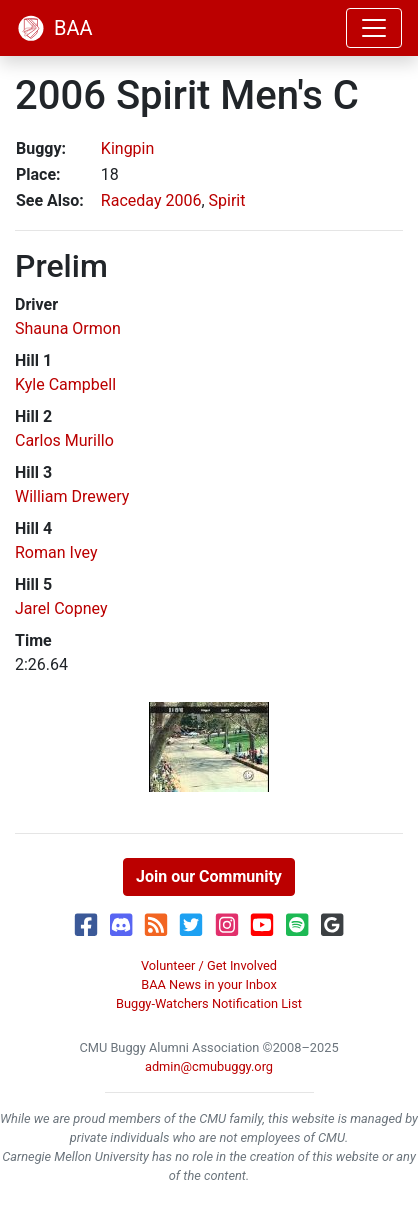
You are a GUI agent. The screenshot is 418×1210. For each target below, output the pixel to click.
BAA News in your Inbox (209, 984)
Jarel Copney (61, 608)
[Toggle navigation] (374, 28)
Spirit (227, 200)
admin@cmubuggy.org (209, 1066)
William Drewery (72, 496)
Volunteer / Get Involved (209, 965)
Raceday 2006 (151, 200)
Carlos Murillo (64, 440)
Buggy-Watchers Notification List (209, 1003)
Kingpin (127, 148)
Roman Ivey (56, 552)
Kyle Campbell (65, 384)
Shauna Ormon (68, 328)
